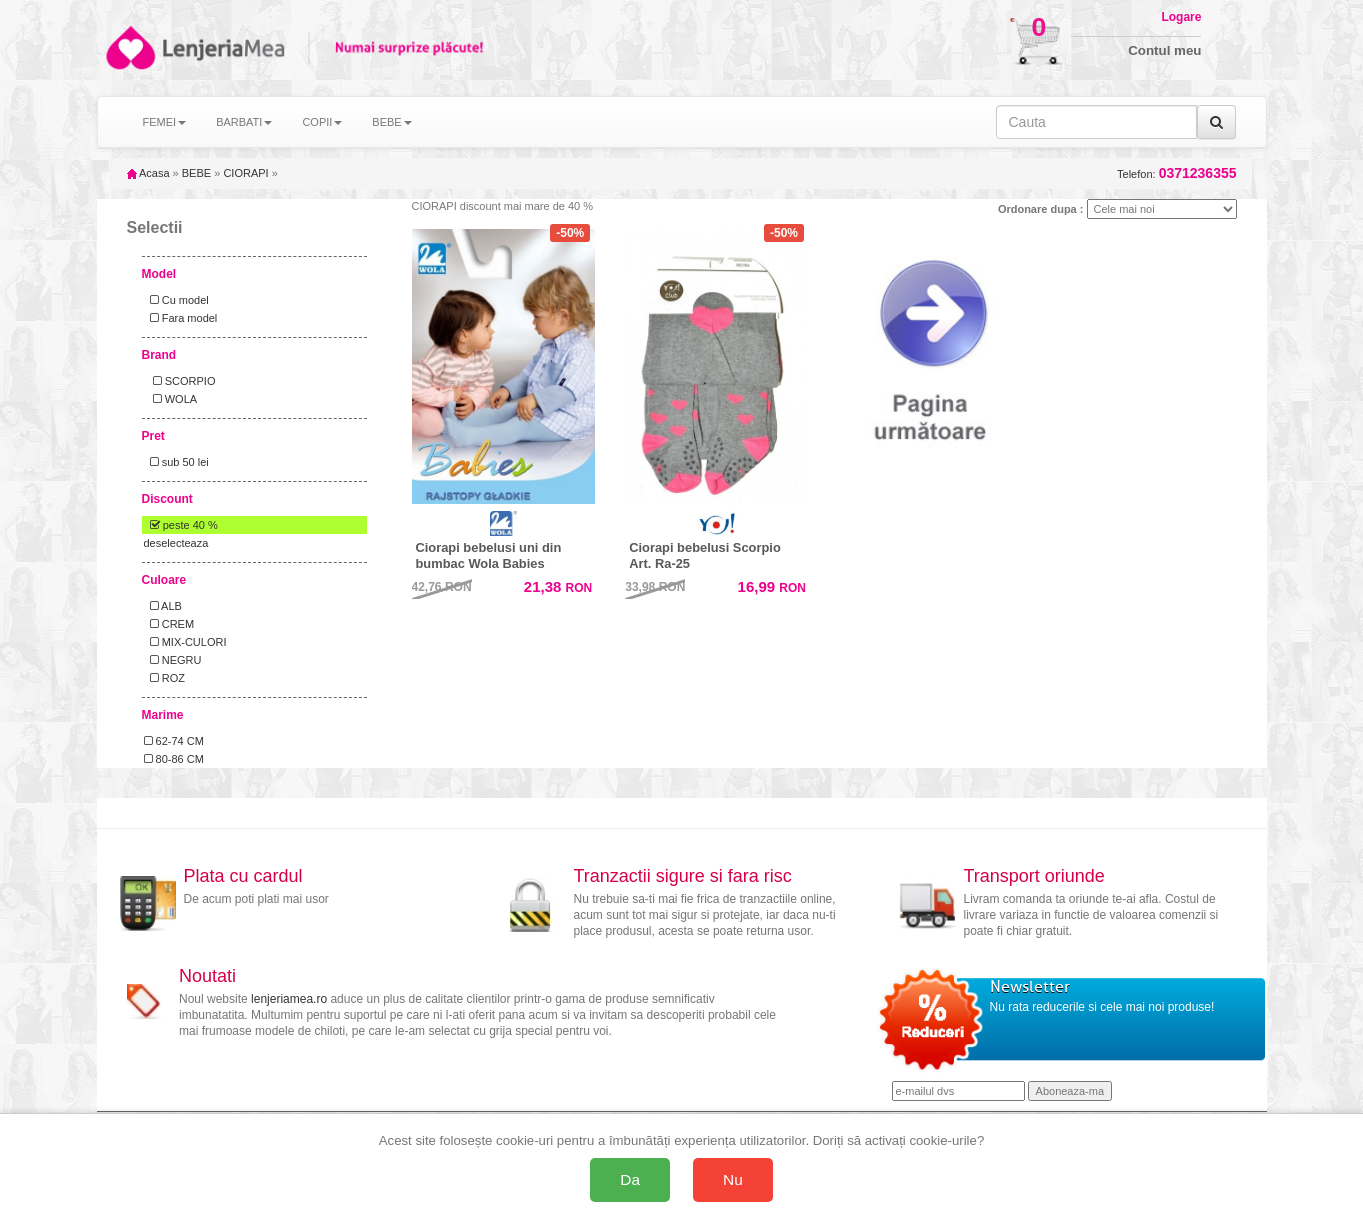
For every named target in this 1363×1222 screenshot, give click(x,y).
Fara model (181, 318)
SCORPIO (180, 381)
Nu (733, 1179)
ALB (163, 606)
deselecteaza (176, 543)
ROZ (164, 678)
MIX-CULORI (185, 642)
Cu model (176, 300)
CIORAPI (245, 173)
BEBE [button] (391, 122)
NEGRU (173, 660)
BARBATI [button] (244, 122)
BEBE (196, 173)
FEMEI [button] (165, 122)
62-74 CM (174, 741)
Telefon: (1176, 173)
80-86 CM (174, 759)
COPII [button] (322, 122)
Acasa (148, 173)
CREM (169, 624)
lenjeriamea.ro (289, 999)
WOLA (171, 399)
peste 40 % (181, 525)
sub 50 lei (176, 462)
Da (630, 1179)
